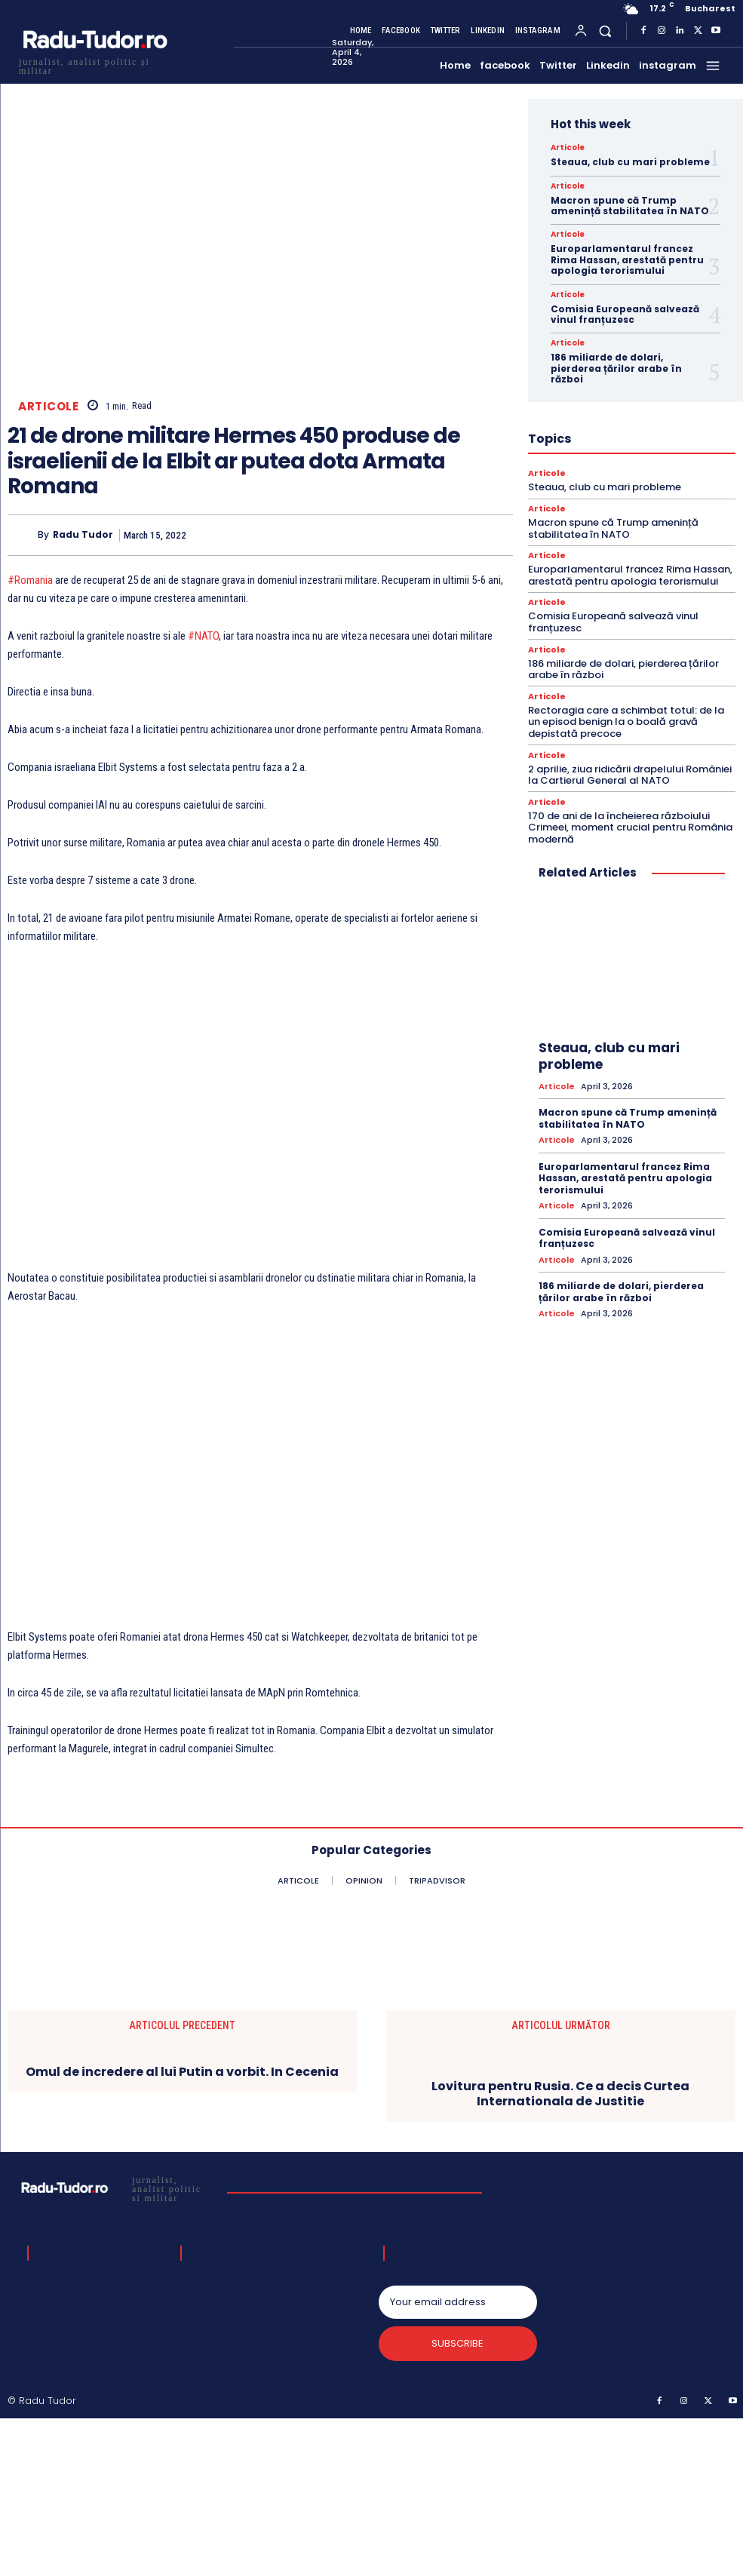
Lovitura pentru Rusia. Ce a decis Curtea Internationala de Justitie (560, 2093)
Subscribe (457, 2343)
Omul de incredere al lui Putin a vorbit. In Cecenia (182, 2072)
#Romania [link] (30, 580)
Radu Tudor (83, 535)
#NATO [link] (203, 636)
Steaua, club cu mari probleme (630, 161)
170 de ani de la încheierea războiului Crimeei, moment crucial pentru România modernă (630, 827)
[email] (458, 2302)
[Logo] (94, 64)
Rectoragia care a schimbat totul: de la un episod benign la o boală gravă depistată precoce (626, 722)
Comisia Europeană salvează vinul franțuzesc (625, 314)
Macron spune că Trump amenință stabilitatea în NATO (630, 205)
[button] (605, 30)
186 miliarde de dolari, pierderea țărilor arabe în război (616, 368)
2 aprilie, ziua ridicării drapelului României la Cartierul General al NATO (630, 775)
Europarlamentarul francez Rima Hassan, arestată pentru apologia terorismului (627, 259)
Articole (48, 406)
